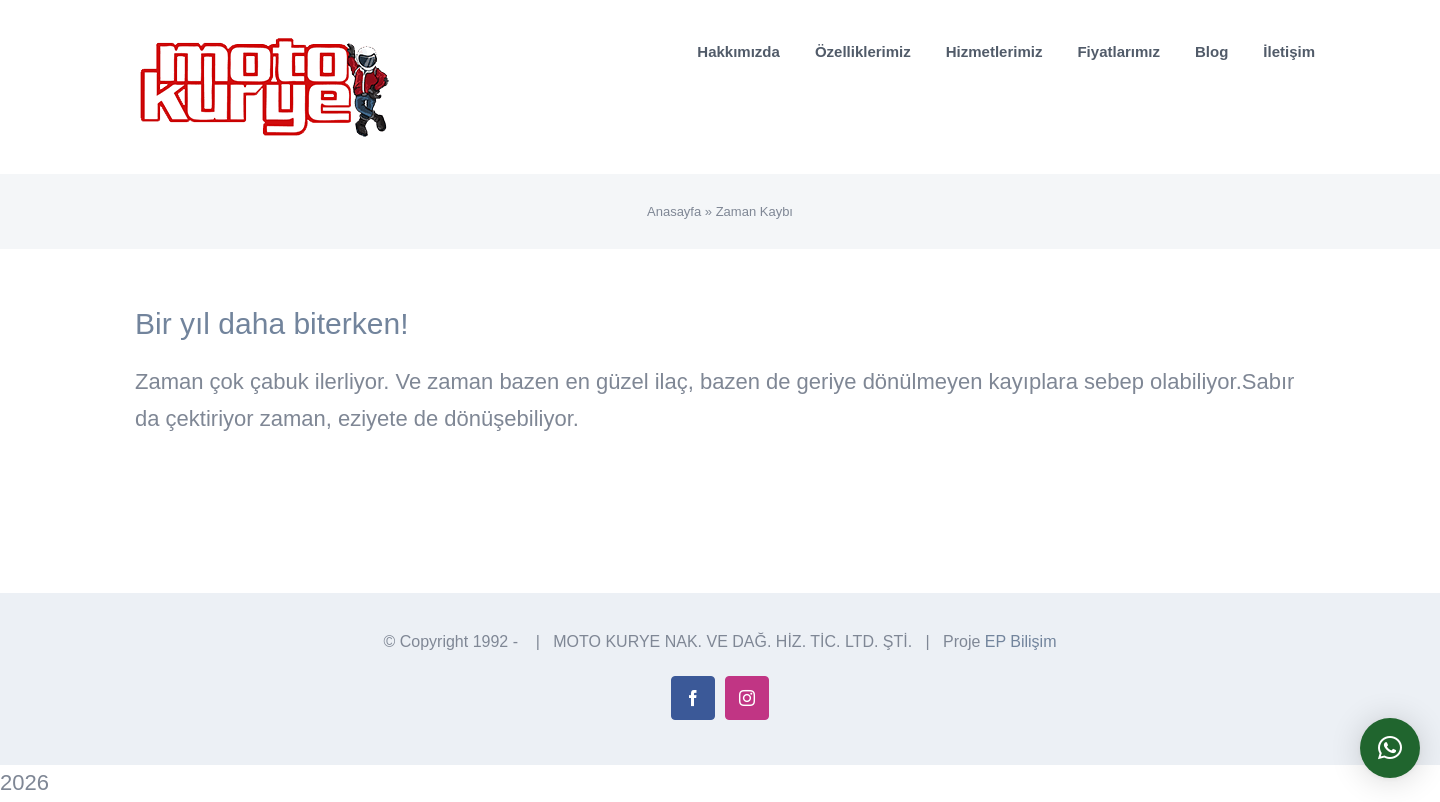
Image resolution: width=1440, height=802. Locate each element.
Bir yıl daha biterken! (271, 323)
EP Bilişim (1021, 641)
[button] (1390, 748)
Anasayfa (674, 211)
